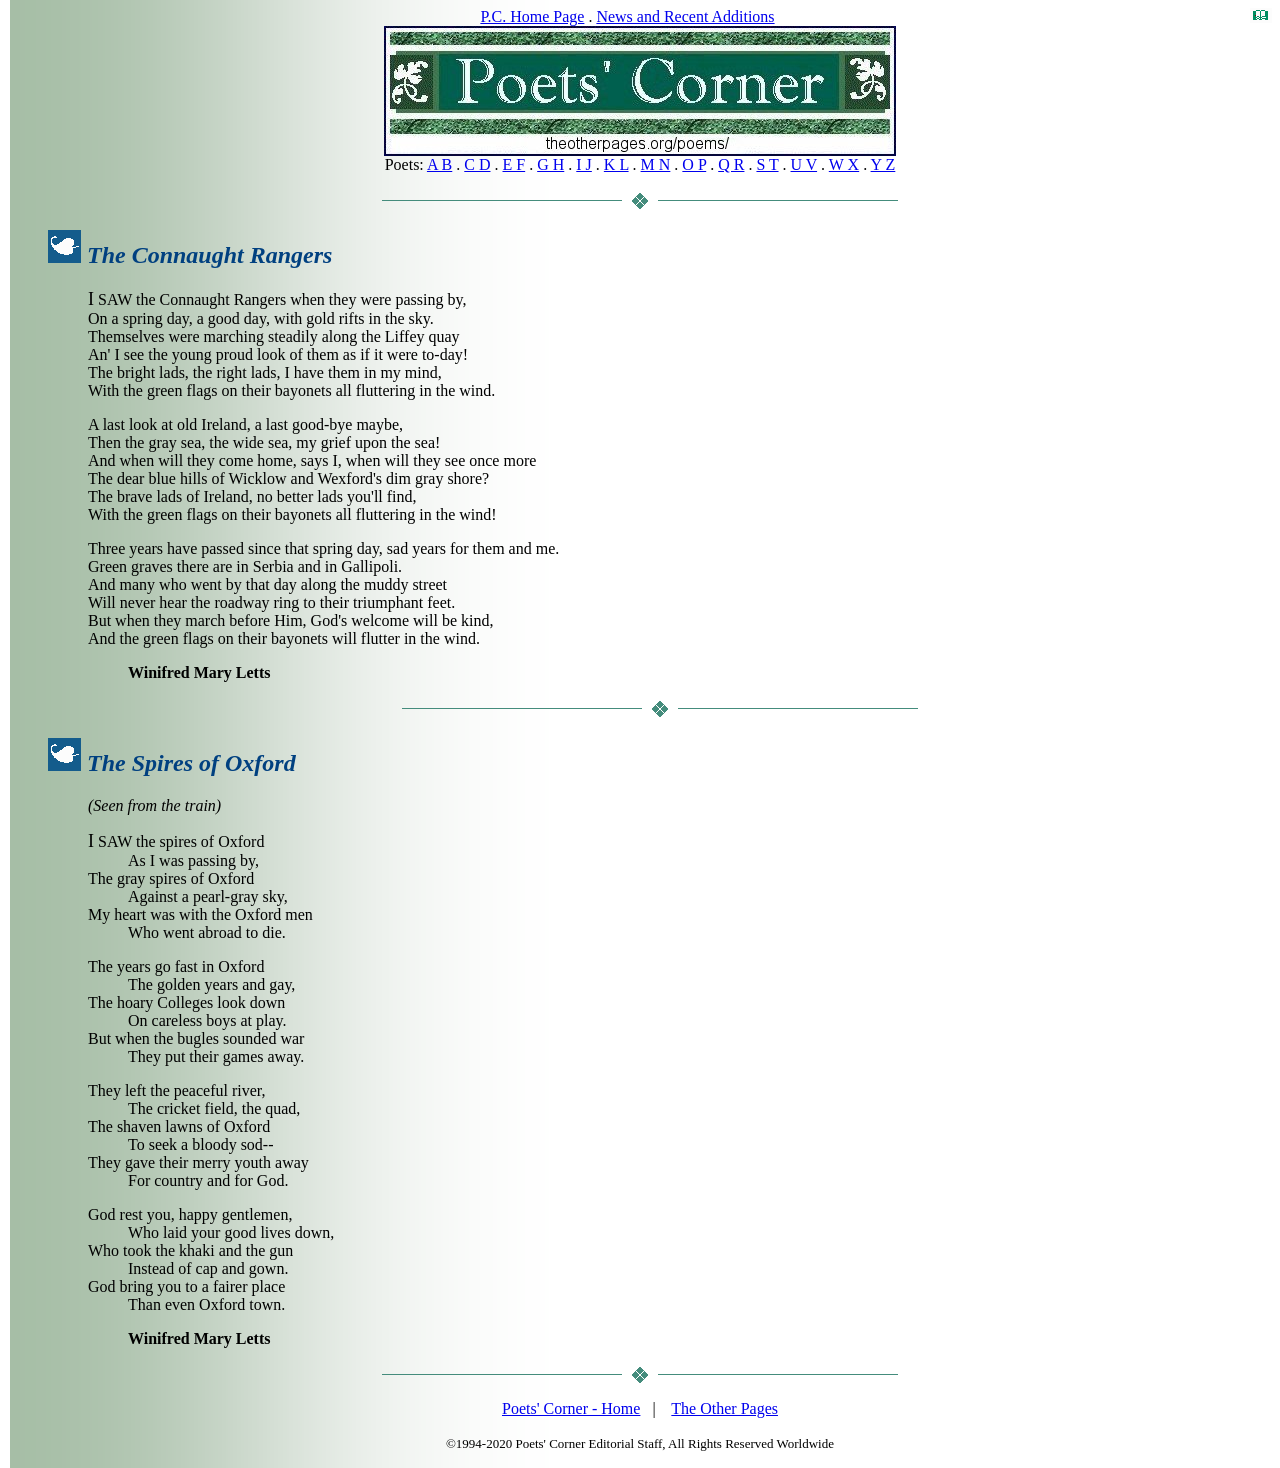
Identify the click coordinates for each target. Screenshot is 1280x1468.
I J (584, 164)
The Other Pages (724, 1408)
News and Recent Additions (685, 16)
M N (656, 164)
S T (767, 164)
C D (477, 164)
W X (844, 164)
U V (804, 164)
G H (550, 164)
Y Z (883, 164)
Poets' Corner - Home (571, 1408)
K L (616, 164)
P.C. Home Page (532, 16)
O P (694, 164)
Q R (731, 164)
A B (439, 164)
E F (514, 164)
